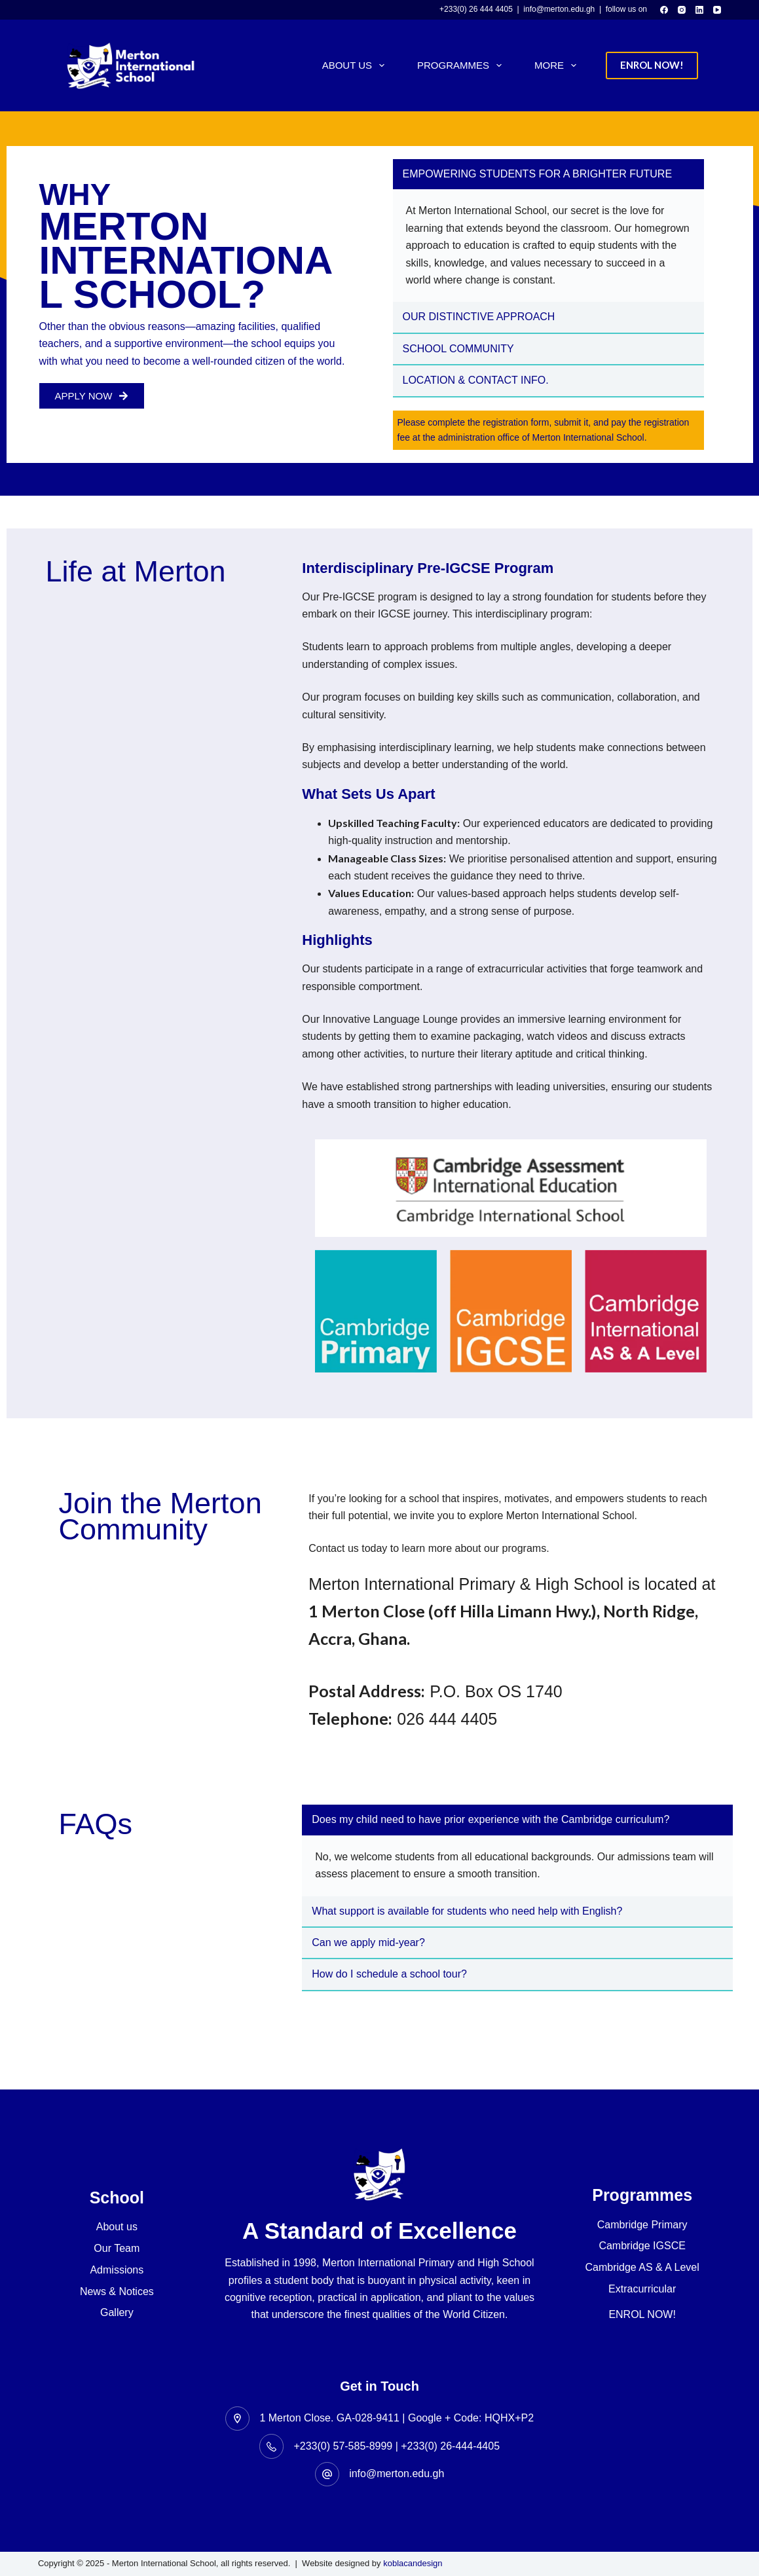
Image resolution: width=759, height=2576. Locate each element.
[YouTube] (717, 10)
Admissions (116, 2269)
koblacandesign (412, 2563)
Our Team (116, 2248)
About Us (356, 65)
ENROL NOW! (652, 65)
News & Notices (117, 2291)
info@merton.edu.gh (396, 2473)
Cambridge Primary (642, 2224)
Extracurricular (642, 2288)
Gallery (117, 2312)
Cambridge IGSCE (642, 2245)
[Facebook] (664, 10)
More (558, 65)
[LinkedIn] (699, 10)
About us (117, 2226)
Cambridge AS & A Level (642, 2267)
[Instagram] (682, 10)
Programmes (462, 65)
